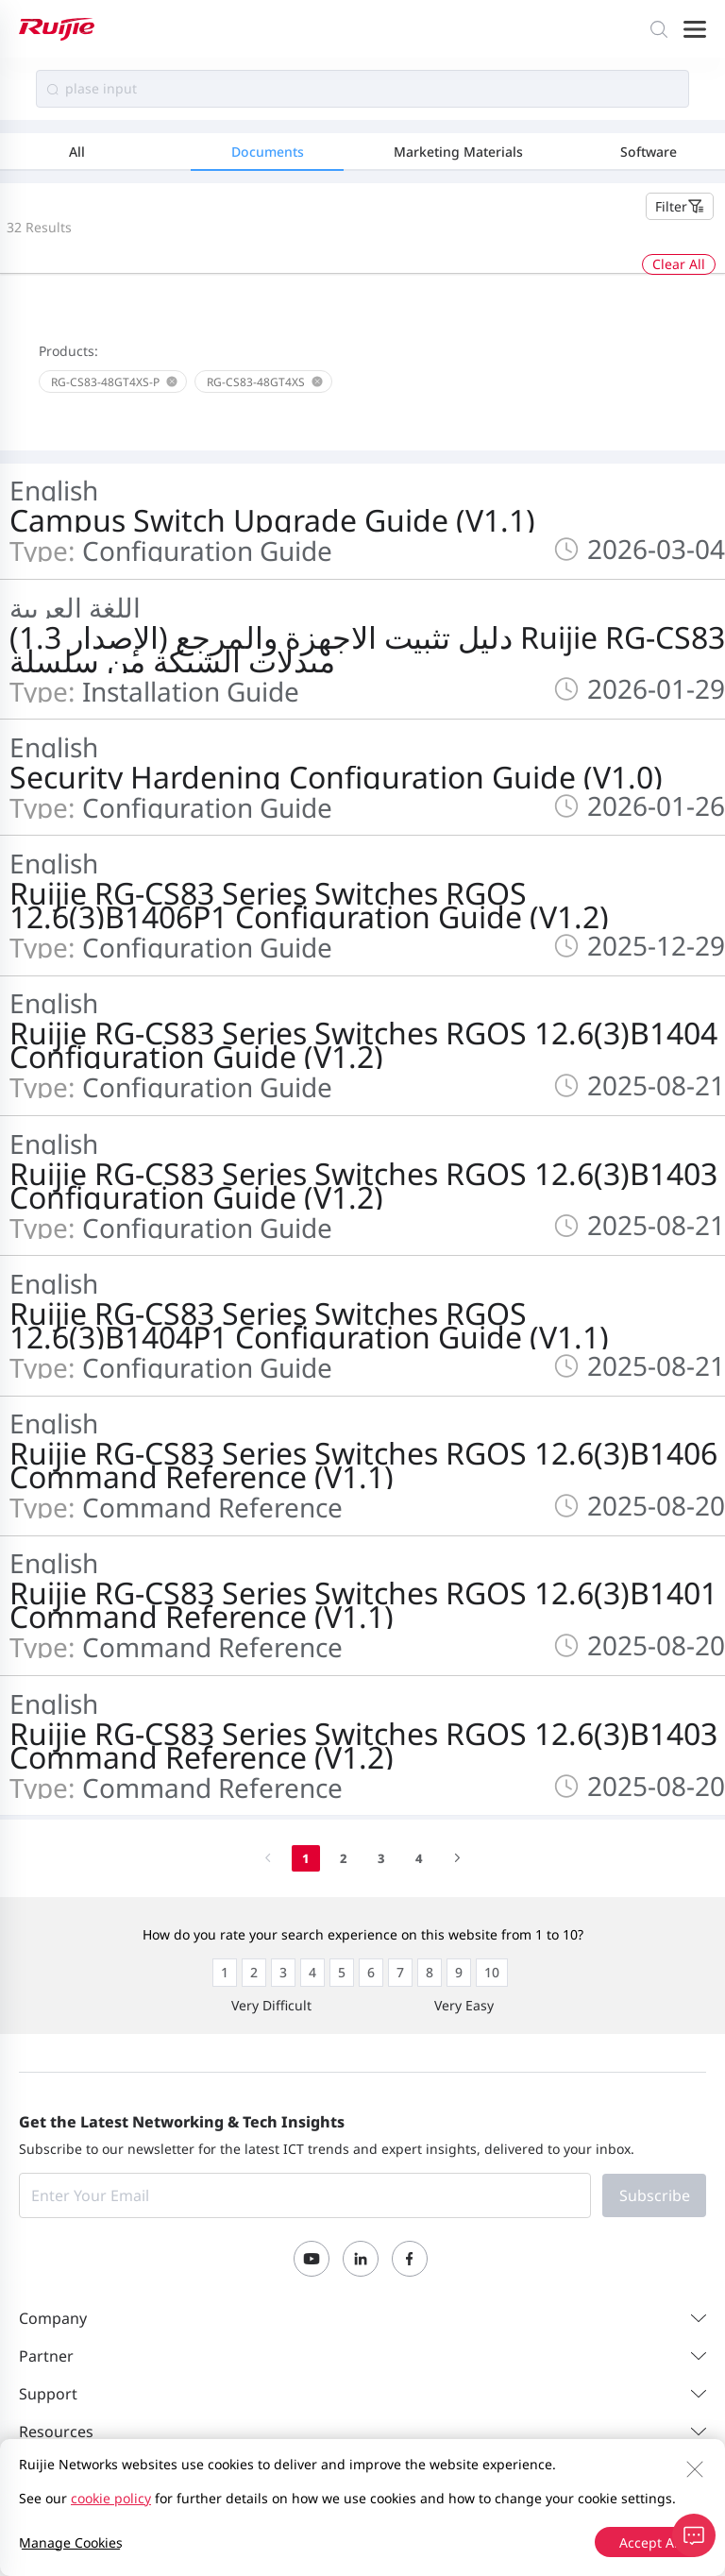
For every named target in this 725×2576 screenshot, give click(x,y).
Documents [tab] (267, 152)
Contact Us (53, 2499)
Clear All (678, 264)
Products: (68, 351)
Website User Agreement (354, 2499)
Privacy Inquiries (502, 2499)
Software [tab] (648, 152)
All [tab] (77, 152)
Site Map (131, 2499)
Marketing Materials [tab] (458, 152)
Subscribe (654, 2195)
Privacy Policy (217, 2499)
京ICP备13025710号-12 (635, 2524)
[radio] (224, 1972)
